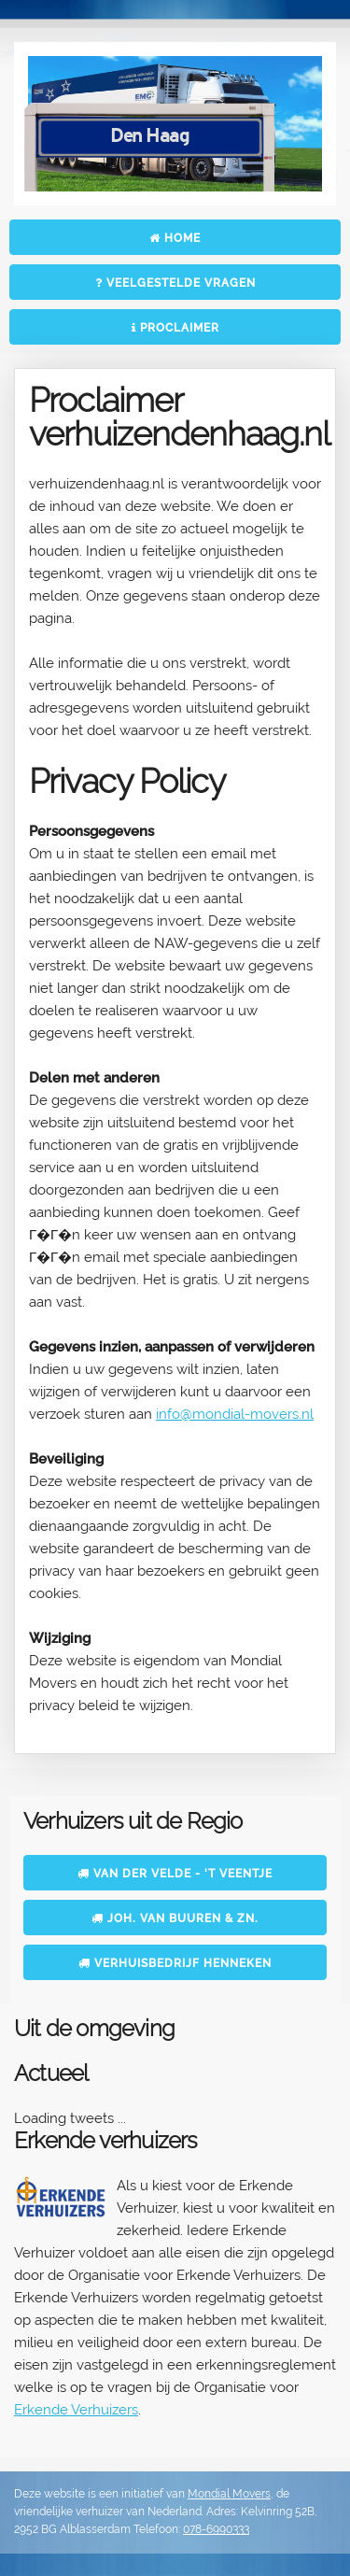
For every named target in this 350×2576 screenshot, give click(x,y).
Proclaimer (175, 327)
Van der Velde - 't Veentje (175, 1873)
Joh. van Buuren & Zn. (175, 1918)
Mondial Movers (229, 2493)
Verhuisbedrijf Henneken (175, 1963)
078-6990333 (216, 2529)
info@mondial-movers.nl (235, 1414)
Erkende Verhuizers (76, 2409)
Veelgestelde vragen (175, 283)
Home (175, 238)
